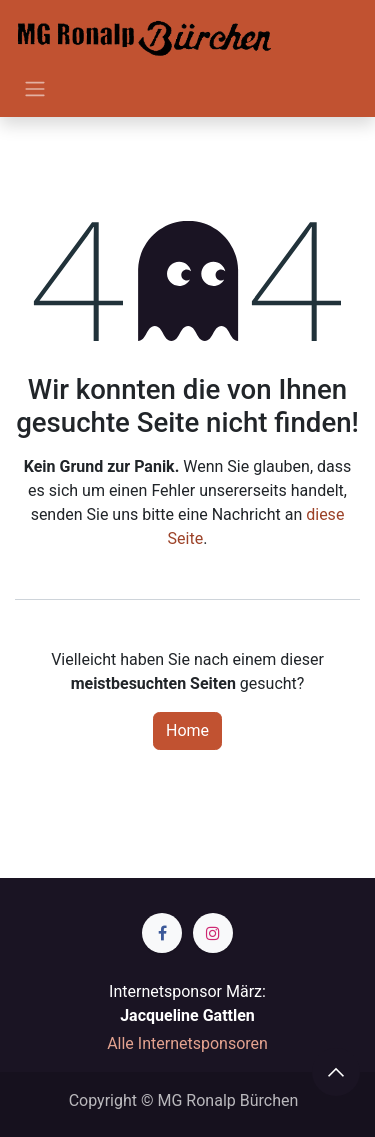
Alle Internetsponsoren (187, 1043)
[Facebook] (162, 933)
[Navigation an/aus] (35, 88)
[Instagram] (213, 933)
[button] (336, 1072)
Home (187, 730)
